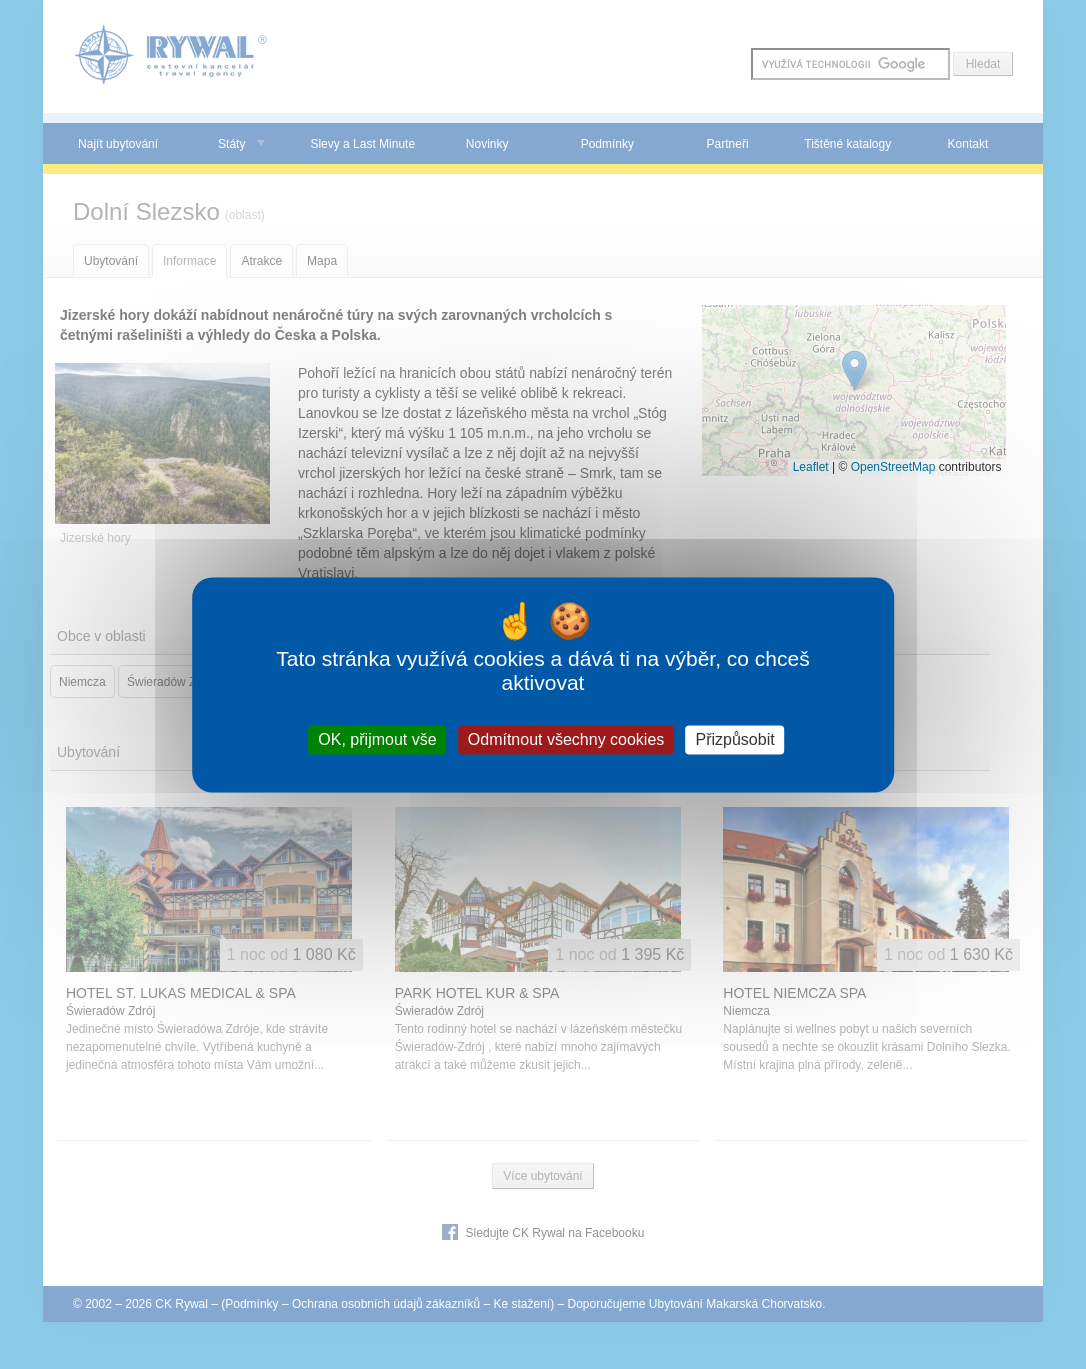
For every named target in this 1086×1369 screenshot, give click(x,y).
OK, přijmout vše (377, 739)
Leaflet (811, 467)
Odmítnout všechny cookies (566, 739)
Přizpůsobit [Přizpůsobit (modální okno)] (735, 739)
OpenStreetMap (893, 467)
